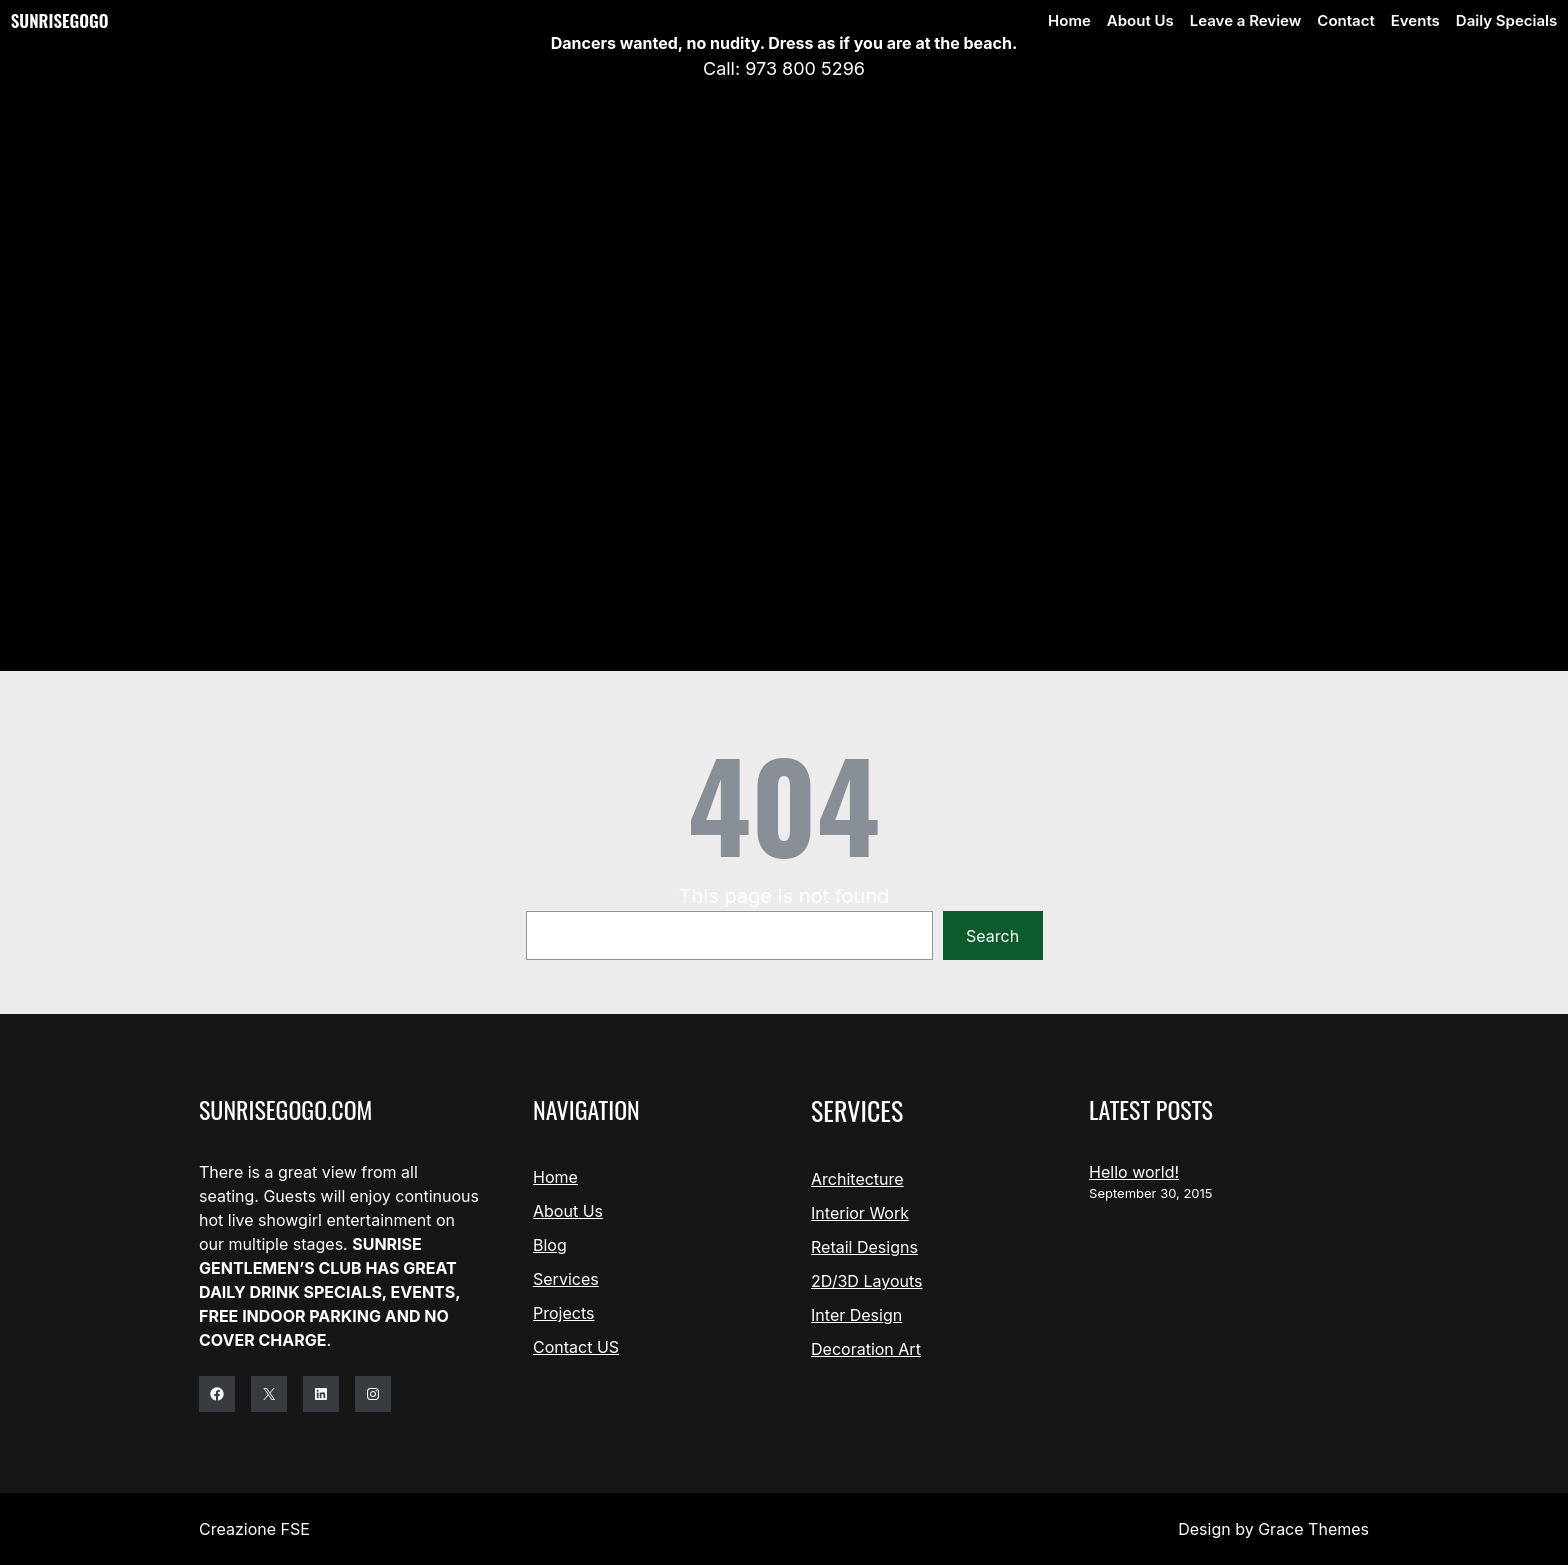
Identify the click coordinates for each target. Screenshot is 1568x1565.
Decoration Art (866, 1349)
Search (992, 936)
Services (566, 1279)
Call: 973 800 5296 (784, 68)
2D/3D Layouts (866, 1281)
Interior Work (860, 1213)
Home (555, 1177)
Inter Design (856, 1315)
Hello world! (1134, 1172)
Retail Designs (864, 1247)
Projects (563, 1313)
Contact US (576, 1347)
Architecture (857, 1179)
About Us (568, 1211)
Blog (550, 1245)
